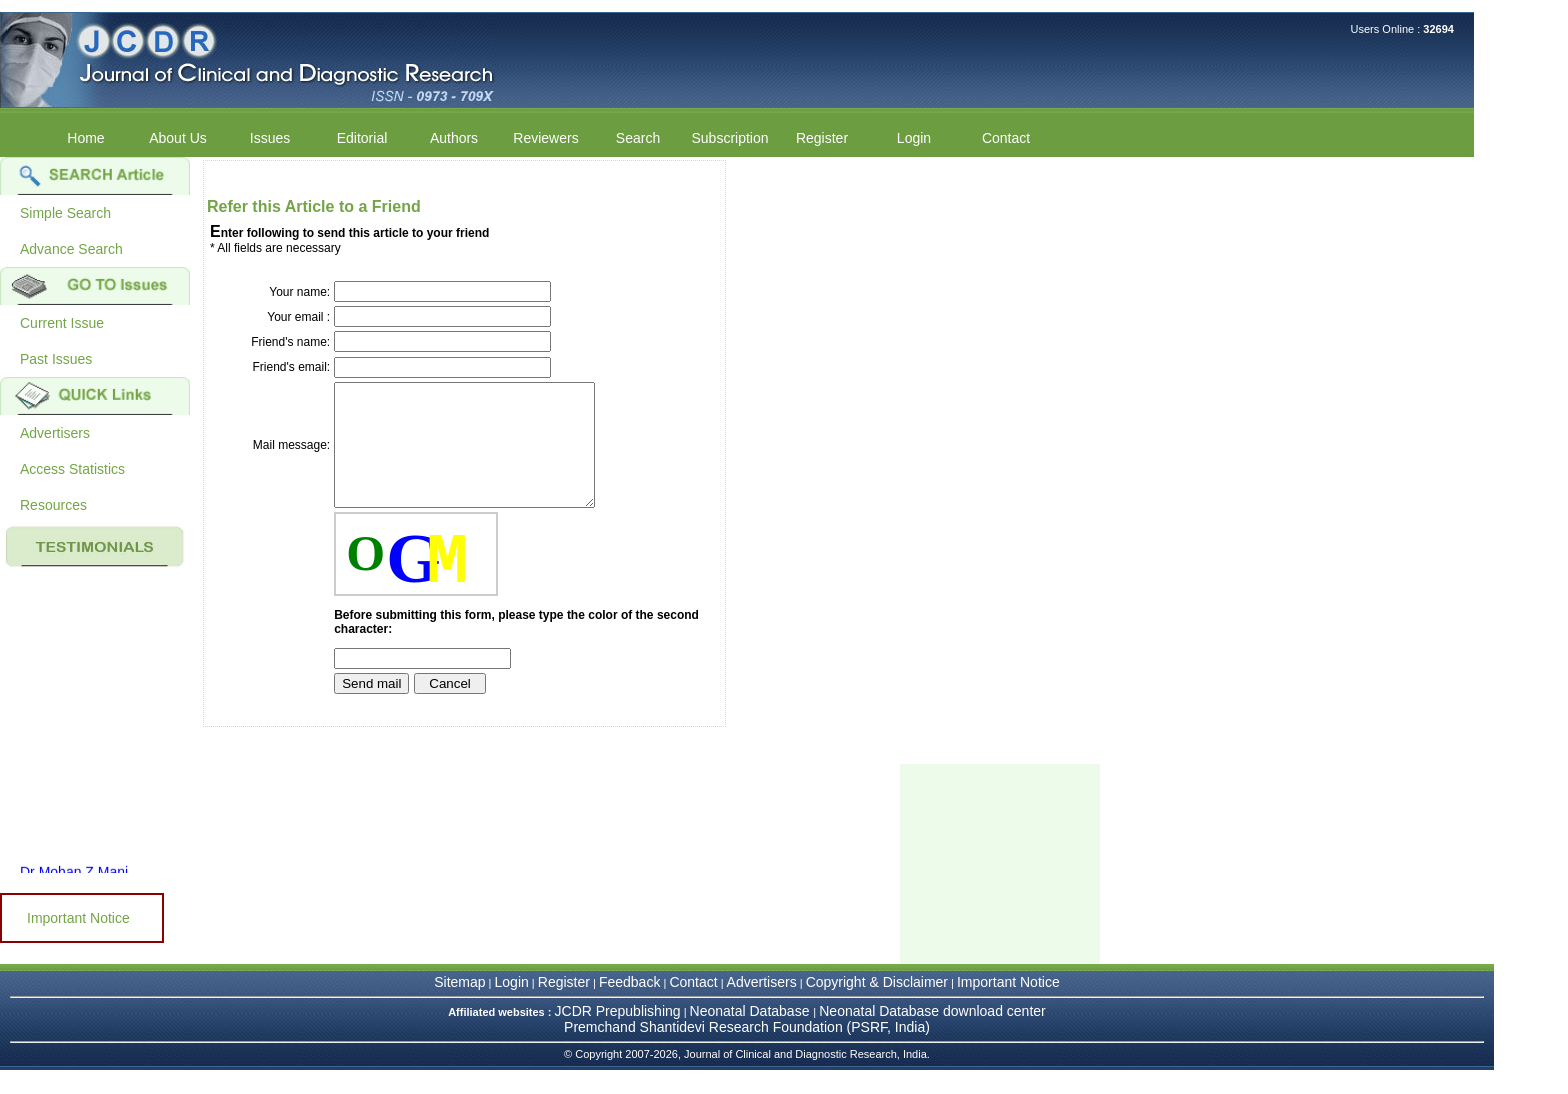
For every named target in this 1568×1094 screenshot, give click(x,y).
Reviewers (545, 138)
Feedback (629, 1006)
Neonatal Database (752, 1035)
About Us (178, 138)
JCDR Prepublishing (618, 1035)
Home (85, 138)
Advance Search (71, 249)
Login (914, 138)
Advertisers (55, 433)
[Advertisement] (1000, 888)
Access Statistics (72, 469)
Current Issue (62, 323)
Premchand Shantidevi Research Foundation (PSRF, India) (747, 1051)
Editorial (362, 138)
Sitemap (459, 1006)
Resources (53, 505)
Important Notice (78, 918)
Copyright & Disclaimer (877, 1006)
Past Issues (56, 359)
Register (822, 138)
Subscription (729, 138)
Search (638, 138)
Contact (1006, 138)
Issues (270, 138)
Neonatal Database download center (932, 1035)
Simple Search (65, 213)
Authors (454, 138)
